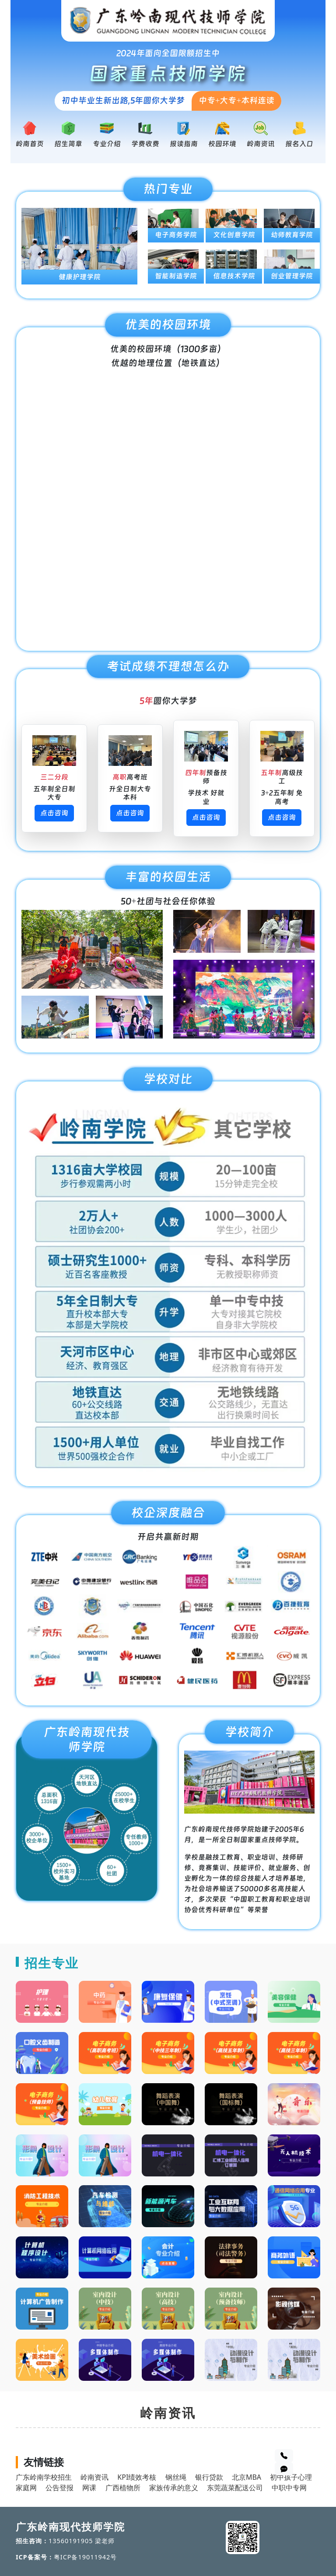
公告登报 (60, 2487)
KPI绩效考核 (136, 2477)
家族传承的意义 (173, 2487)
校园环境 (222, 144)
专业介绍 (107, 144)
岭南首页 (30, 144)
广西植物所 (122, 2487)
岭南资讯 (261, 144)
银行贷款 (209, 2477)
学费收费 (145, 144)
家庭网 (26, 2487)
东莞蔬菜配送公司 (235, 2487)
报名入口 (299, 144)
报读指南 (184, 144)
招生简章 (68, 144)
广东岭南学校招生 (44, 2477)
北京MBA (246, 2477)
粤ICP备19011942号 (85, 2557)
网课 (89, 2487)
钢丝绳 (175, 2477)
